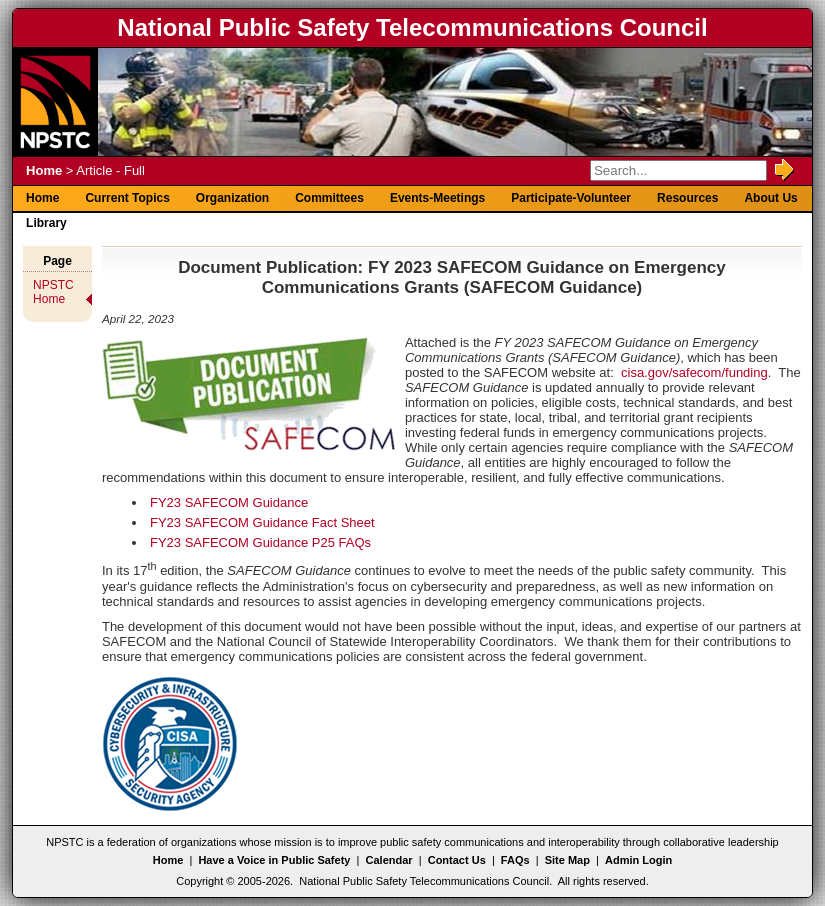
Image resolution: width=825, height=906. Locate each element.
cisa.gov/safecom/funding (694, 372)
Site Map (567, 860)
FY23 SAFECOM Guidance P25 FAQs (260, 542)
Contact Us (457, 860)
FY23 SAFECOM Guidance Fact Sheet (262, 522)
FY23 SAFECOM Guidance (229, 502)
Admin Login (638, 860)
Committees (329, 198)
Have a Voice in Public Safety (274, 860)
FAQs (515, 860)
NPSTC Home (53, 292)
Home (44, 170)
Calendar (389, 860)
